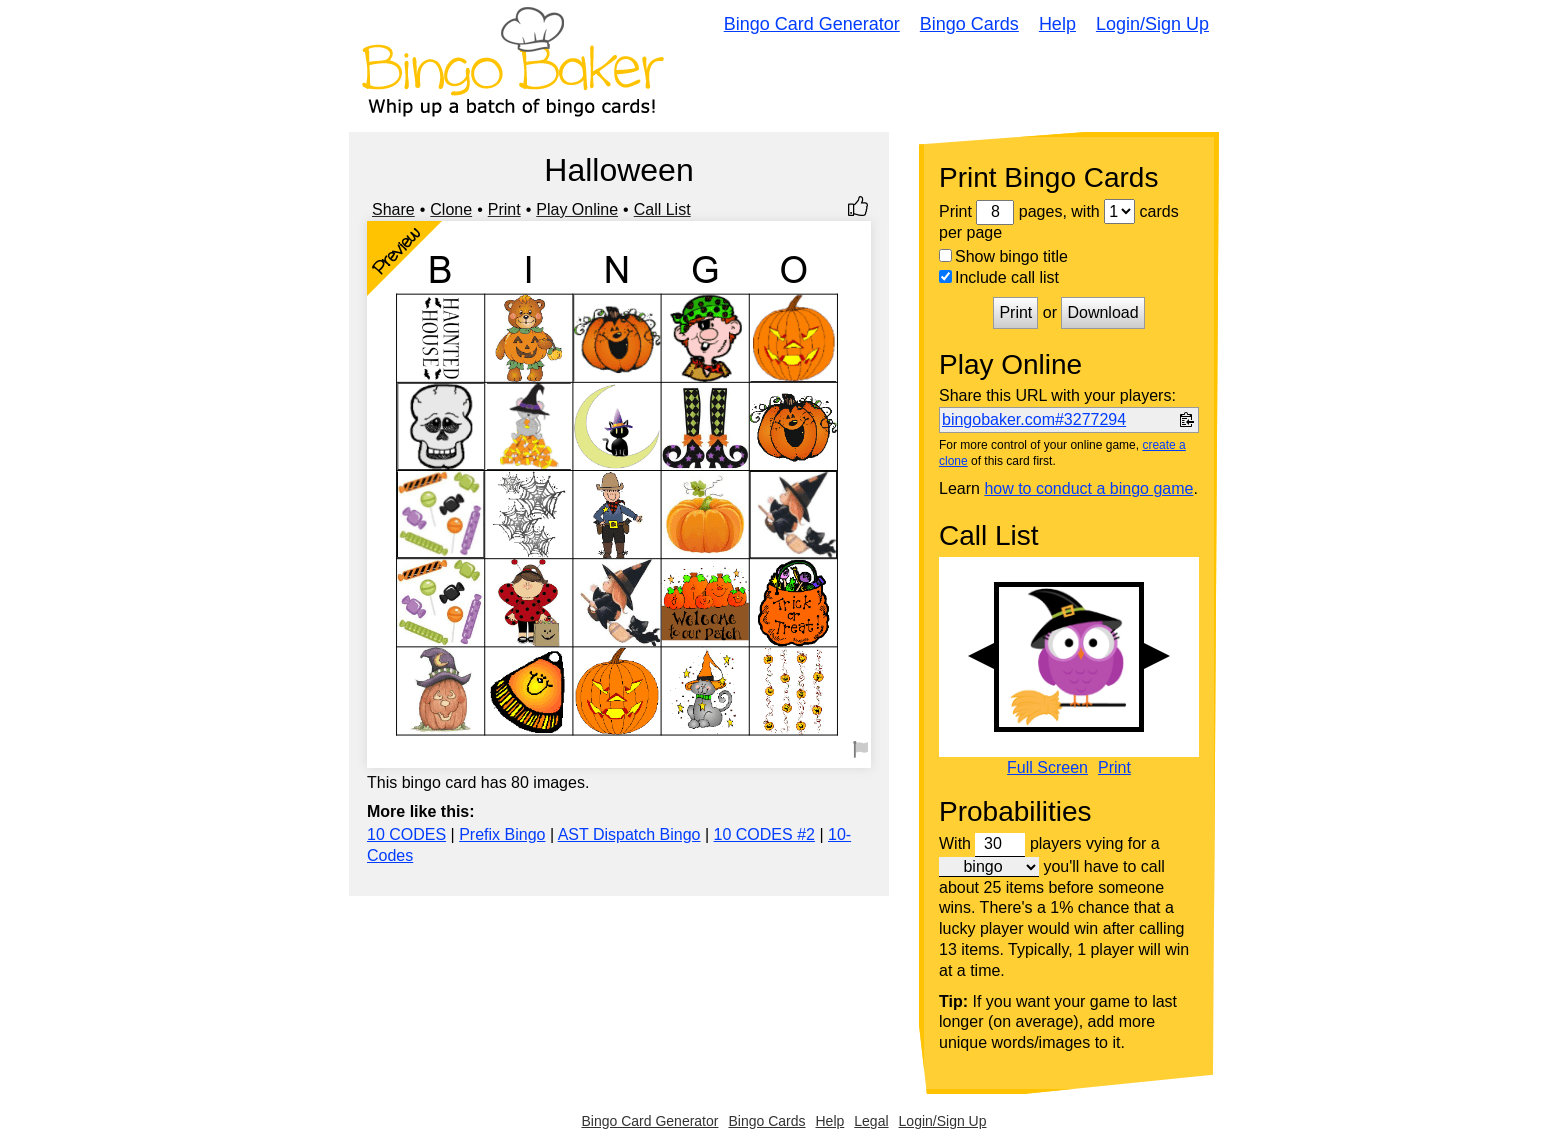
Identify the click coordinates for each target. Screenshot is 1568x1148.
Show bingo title (1003, 256)
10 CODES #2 (764, 834)
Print (504, 209)
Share (393, 209)
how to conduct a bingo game (1088, 488)
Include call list (999, 277)
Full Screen (1047, 768)
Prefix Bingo (502, 834)
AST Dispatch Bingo (629, 834)
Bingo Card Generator (812, 24)
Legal (871, 1121)
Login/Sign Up (1152, 24)
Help (1057, 24)
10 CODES (406, 834)
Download (1102, 312)
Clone (451, 209)
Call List (662, 209)
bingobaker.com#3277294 (1034, 419)
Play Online (577, 209)
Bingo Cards (969, 24)
